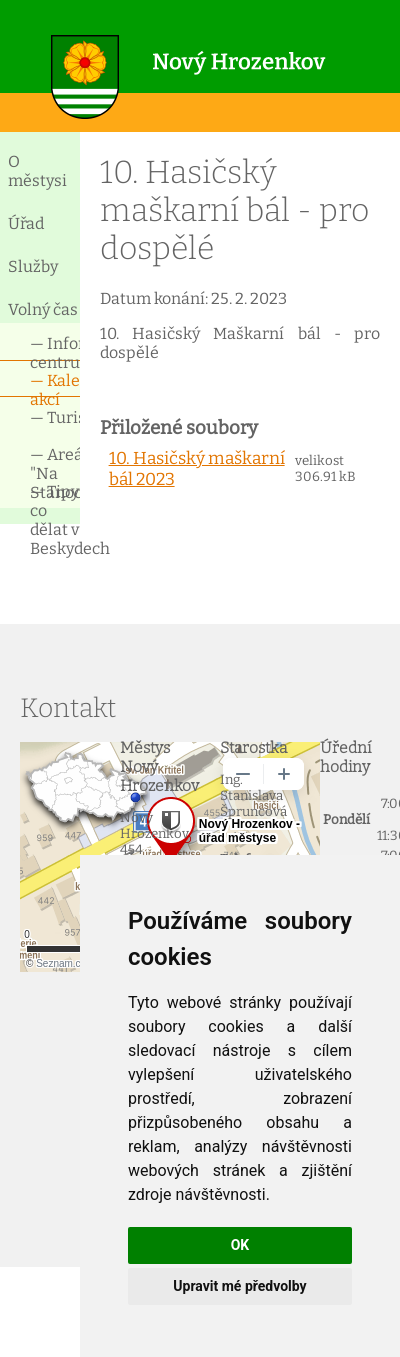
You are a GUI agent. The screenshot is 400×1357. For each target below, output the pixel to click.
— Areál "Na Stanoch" (55, 462)
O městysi (37, 171)
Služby (33, 266)
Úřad (26, 223)
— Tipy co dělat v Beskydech (55, 499)
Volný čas (43, 309)
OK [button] (240, 1245)
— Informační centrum (55, 351)
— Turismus (55, 417)
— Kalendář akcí (55, 388)
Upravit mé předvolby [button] (239, 1286)
